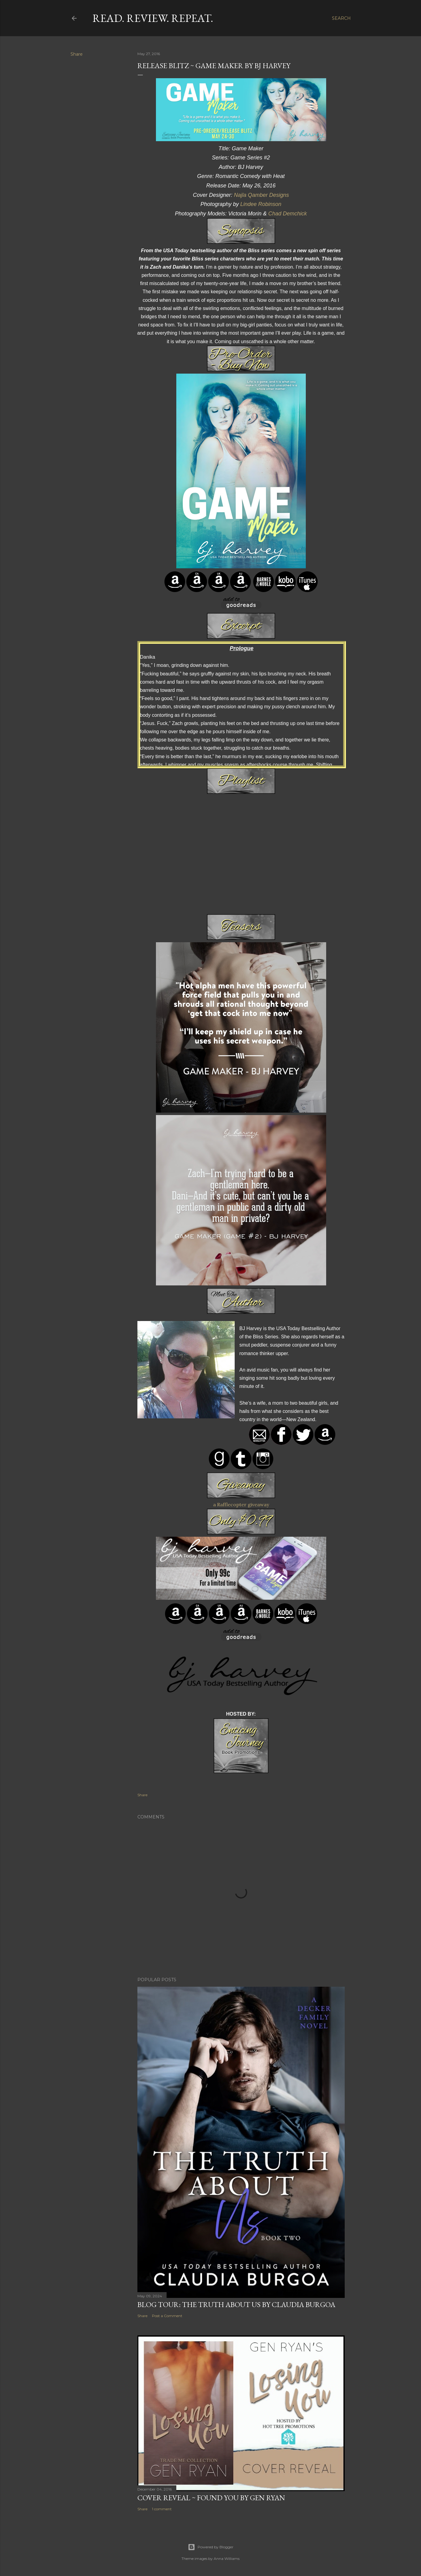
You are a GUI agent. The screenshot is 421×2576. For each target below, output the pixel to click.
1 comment (162, 2509)
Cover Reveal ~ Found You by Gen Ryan (211, 2497)
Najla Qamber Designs (261, 195)
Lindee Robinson (260, 204)
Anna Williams (227, 2558)
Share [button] (77, 54)
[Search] (341, 18)
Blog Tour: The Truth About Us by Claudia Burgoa (236, 2304)
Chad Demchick (287, 214)
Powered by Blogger (210, 2547)
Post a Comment (167, 2315)
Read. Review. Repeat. (152, 18)
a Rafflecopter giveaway (241, 1504)
